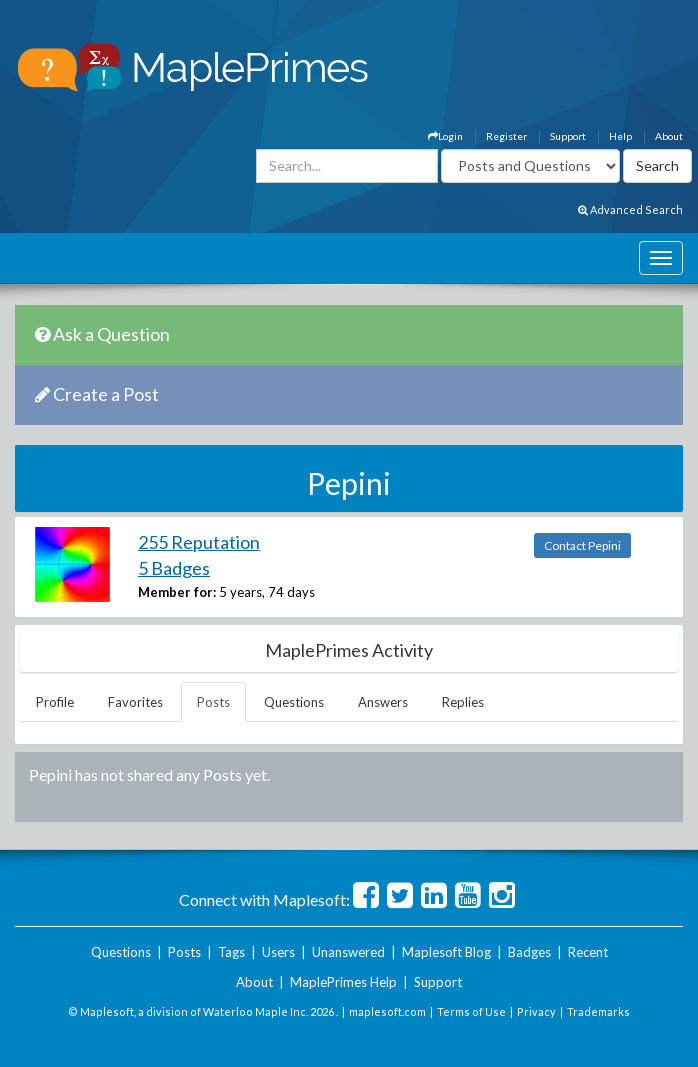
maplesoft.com (387, 1011)
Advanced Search (630, 209)
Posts (213, 702)
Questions (294, 702)
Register (506, 136)
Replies (463, 702)
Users (278, 952)
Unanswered (348, 952)
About (669, 136)
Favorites (135, 702)
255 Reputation (199, 542)
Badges (529, 952)
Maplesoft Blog (446, 952)
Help (620, 136)
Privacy (536, 1011)
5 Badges (174, 568)
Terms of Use (471, 1011)
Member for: (177, 592)
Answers (383, 702)
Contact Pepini (582, 545)
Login (445, 136)
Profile (55, 702)
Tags (231, 952)
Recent (588, 952)
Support (568, 136)
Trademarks (598, 1011)
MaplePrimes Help (343, 982)
